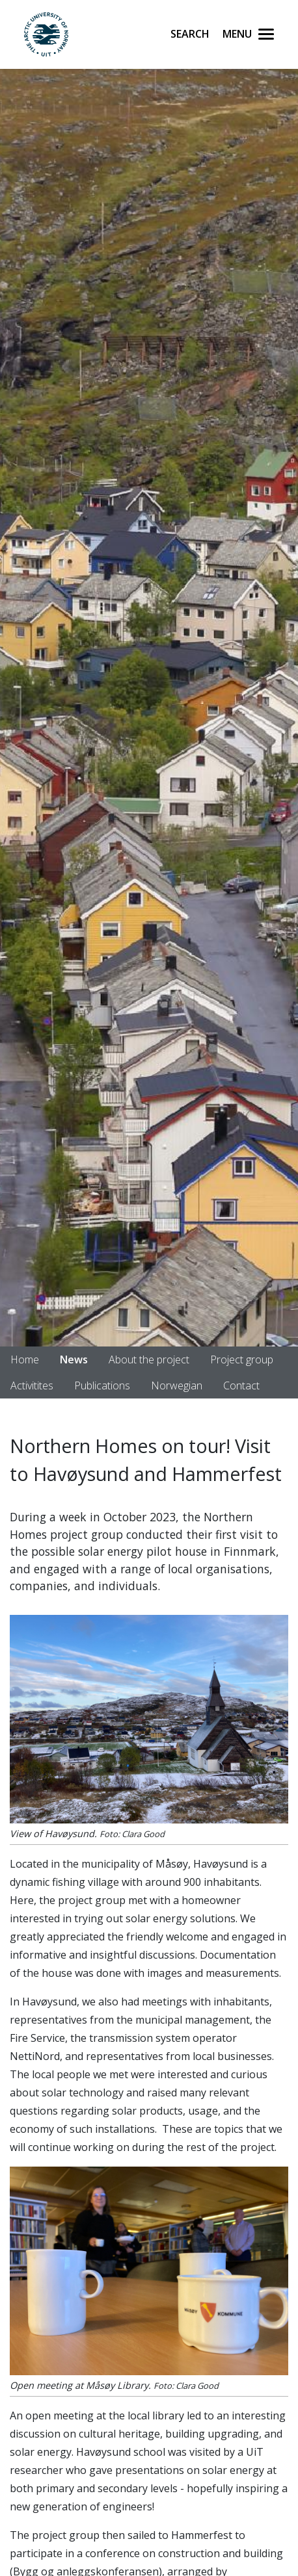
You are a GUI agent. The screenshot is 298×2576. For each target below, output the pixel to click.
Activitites (31, 1385)
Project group (241, 1359)
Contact (241, 1385)
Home (24, 1359)
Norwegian (176, 1385)
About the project (149, 1359)
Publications (102, 1385)
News (74, 1359)
